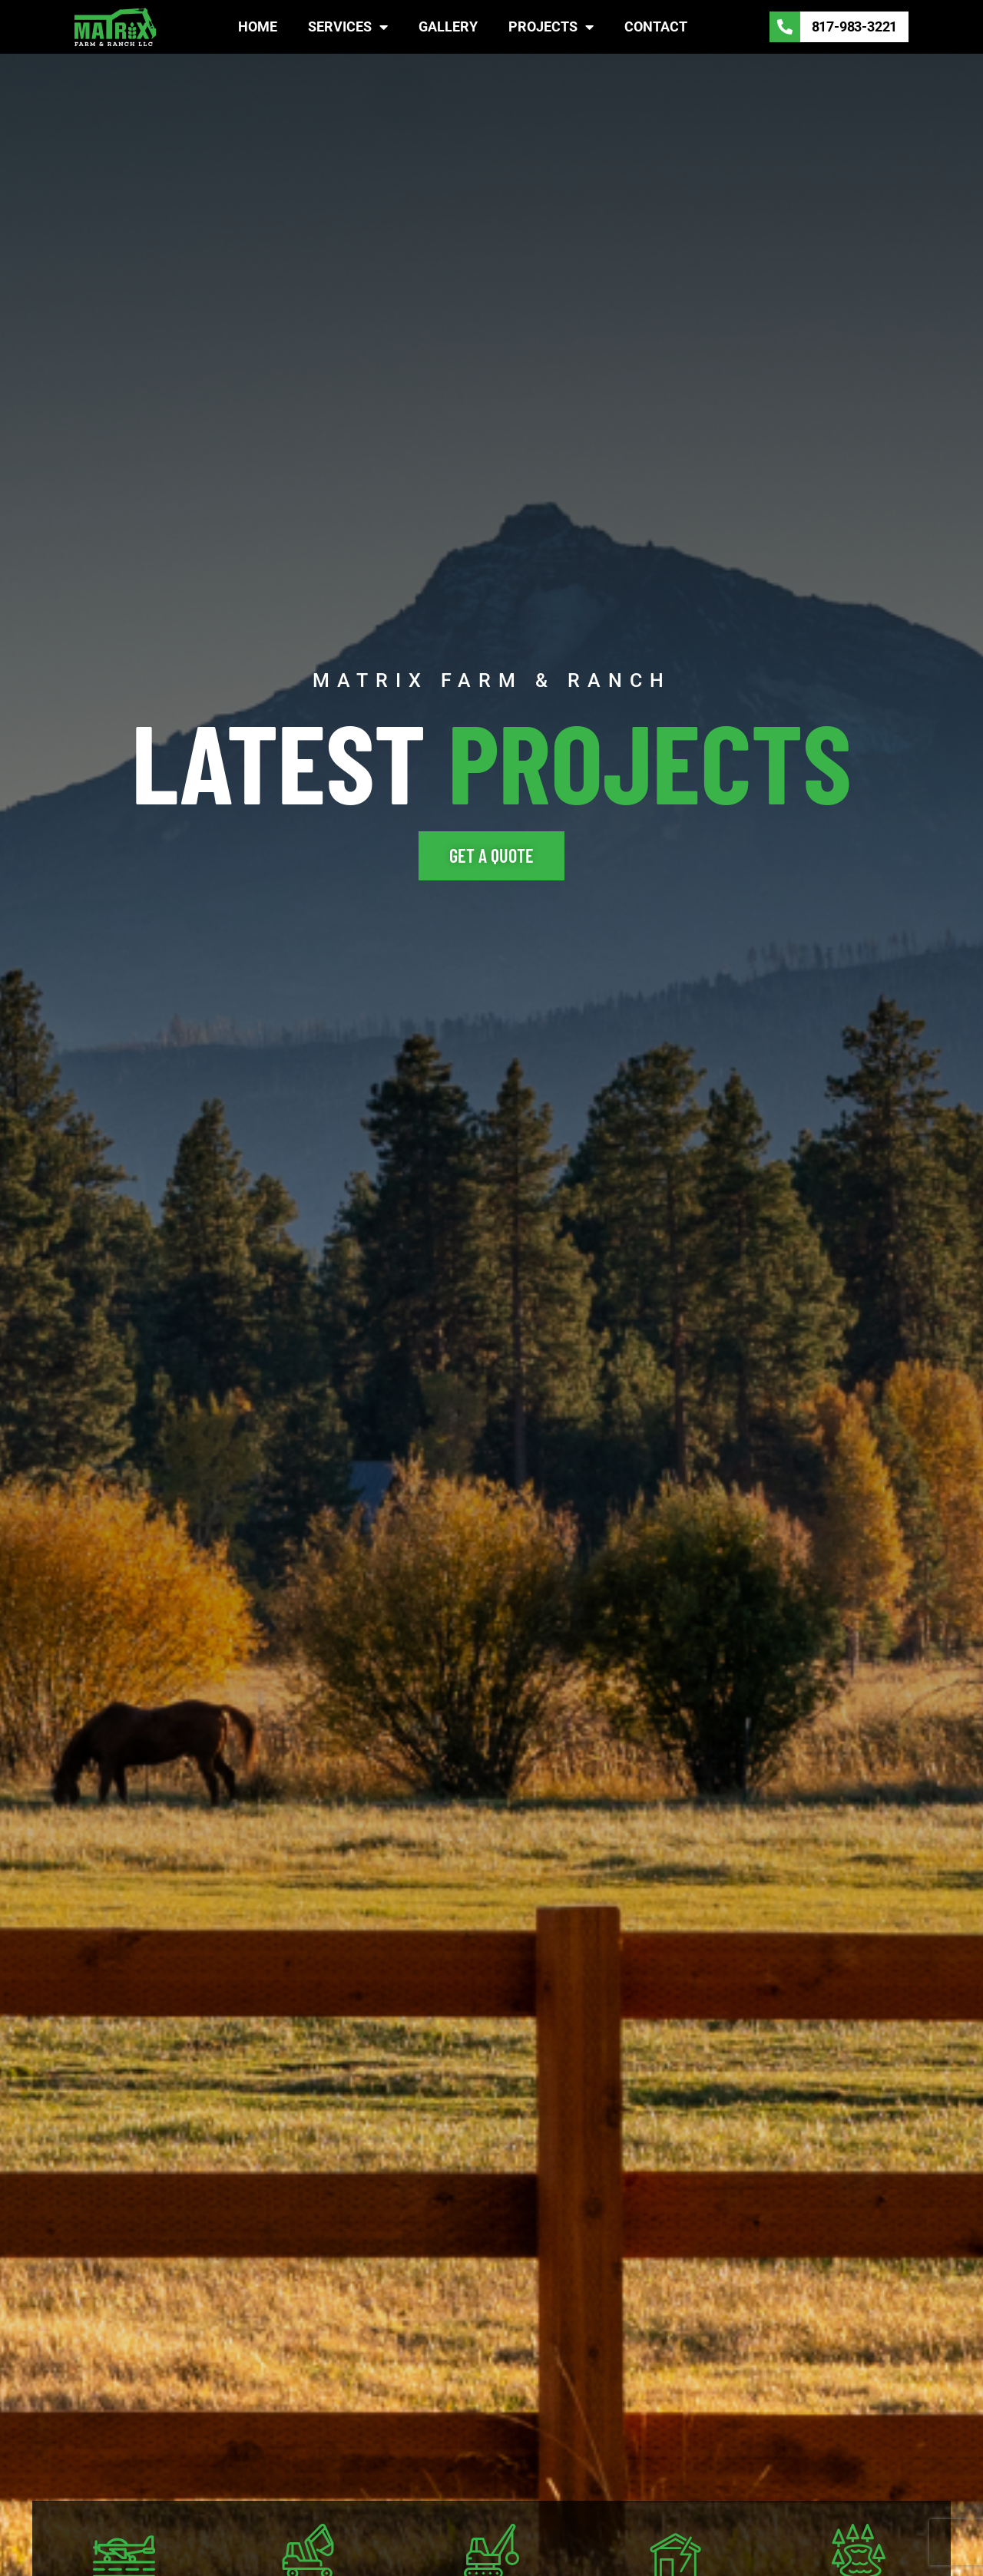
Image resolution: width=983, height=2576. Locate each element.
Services (348, 26)
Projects (551, 26)
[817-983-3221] (785, 27)
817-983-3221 (855, 26)
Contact (655, 26)
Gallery (448, 26)
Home (257, 26)
